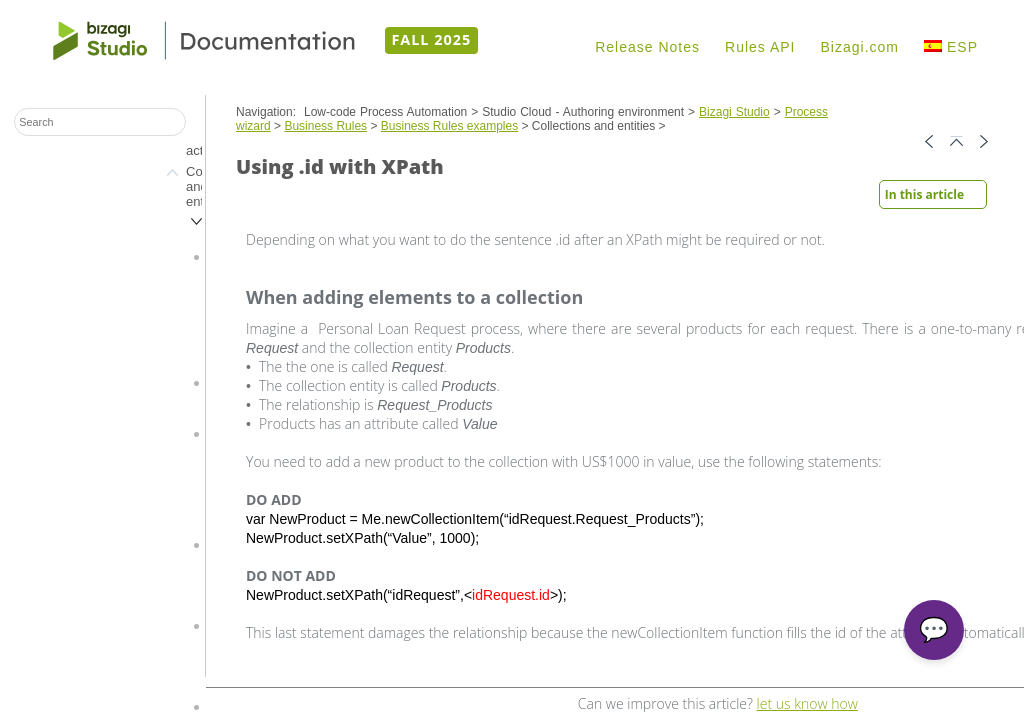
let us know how (807, 703)
